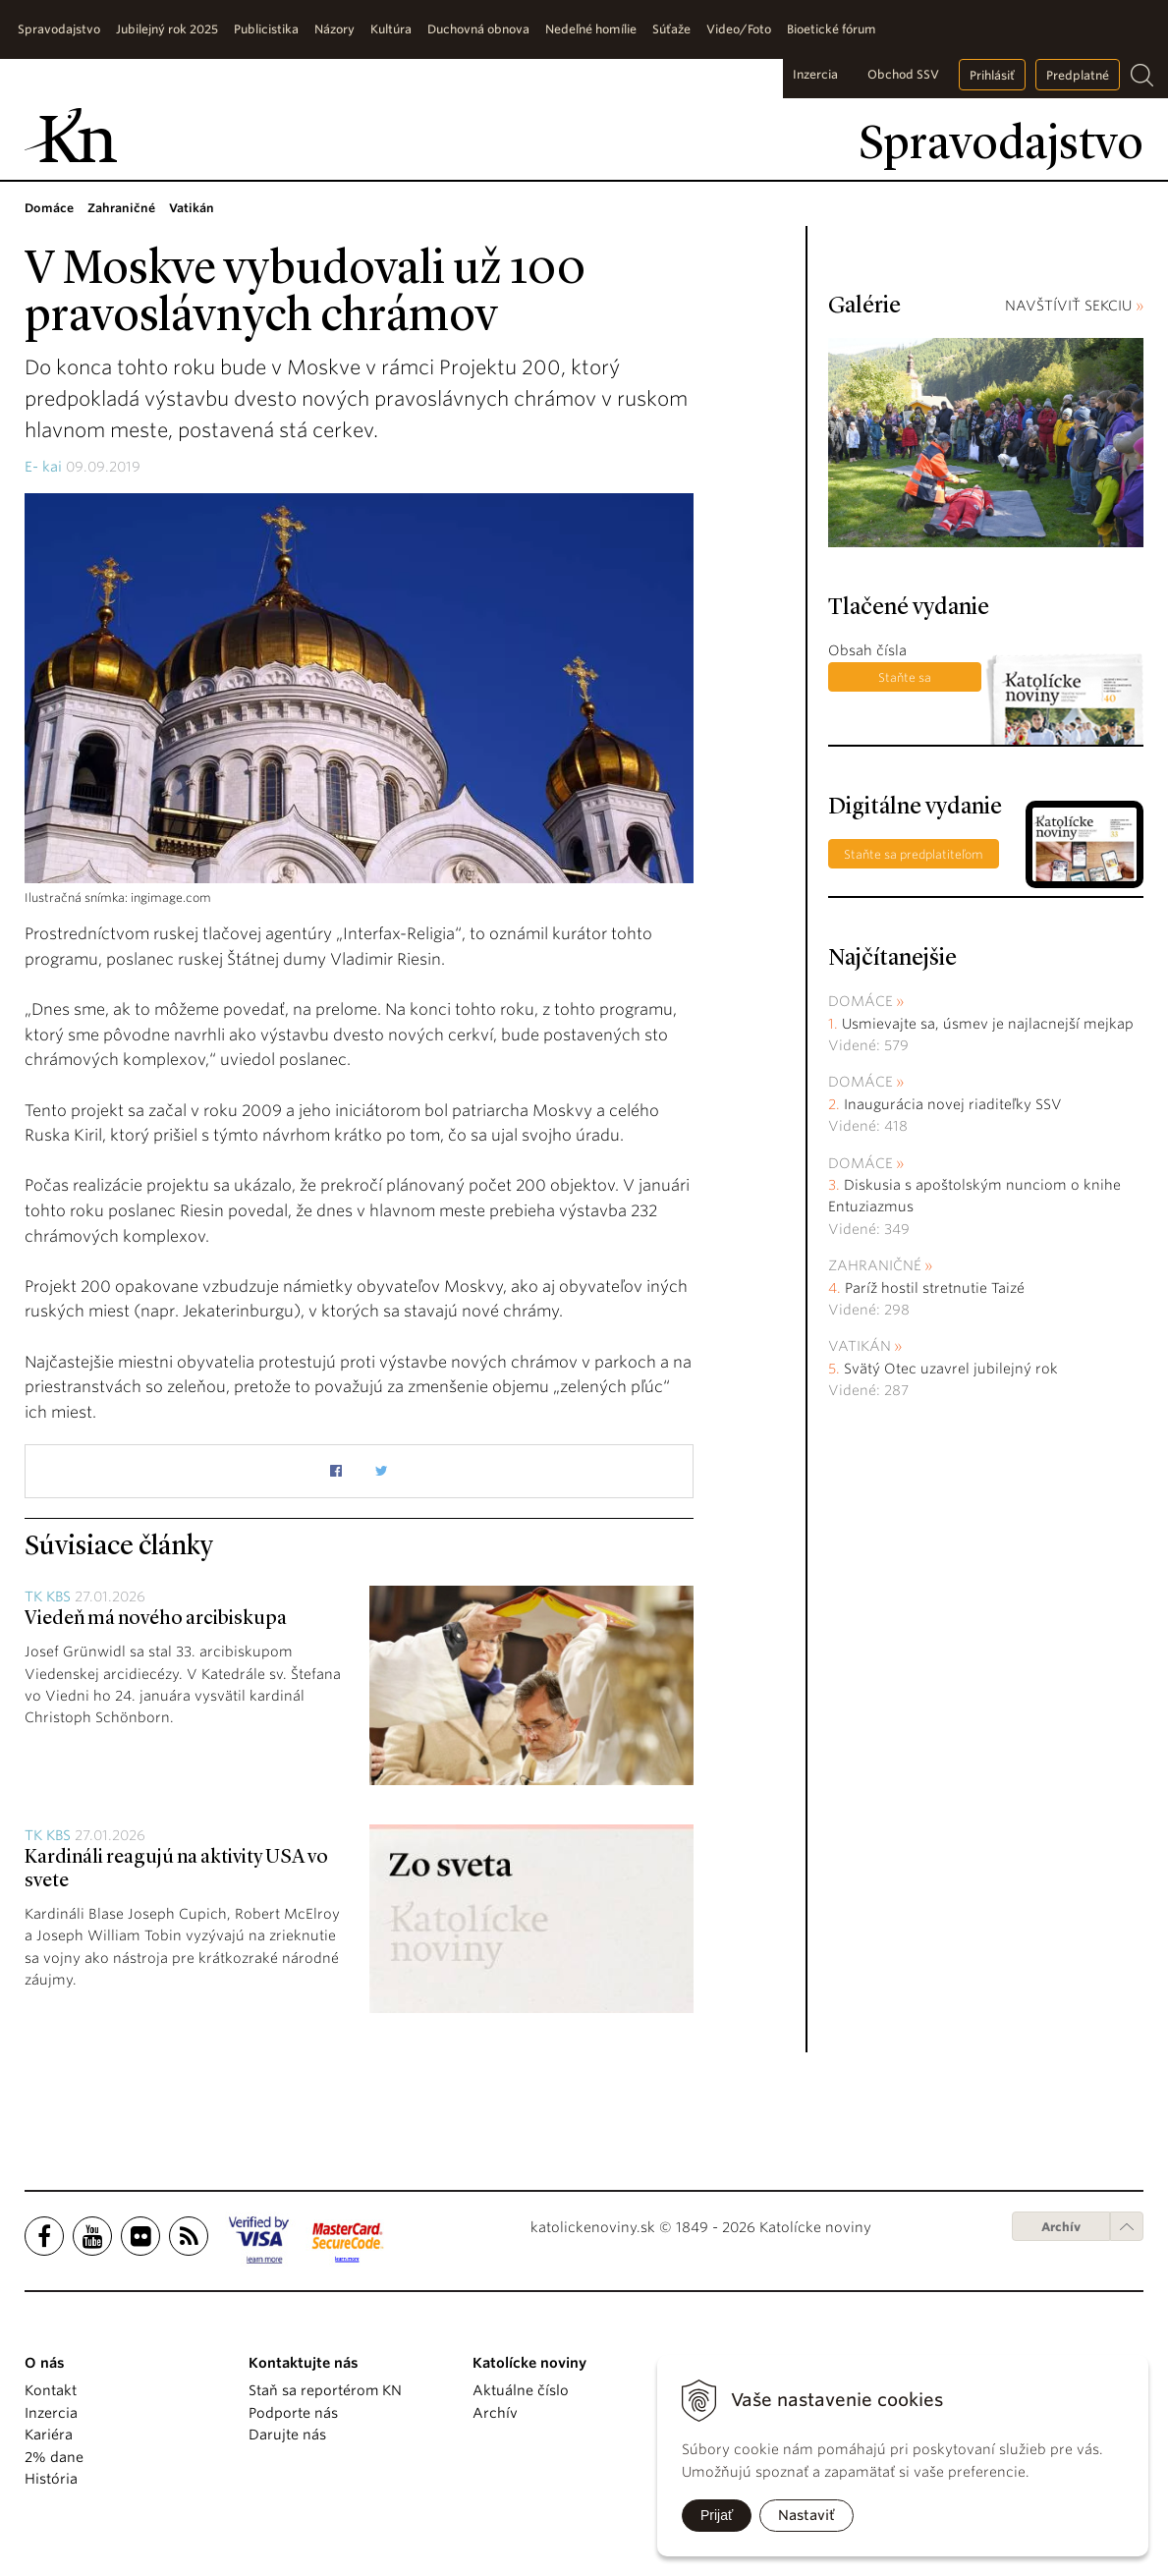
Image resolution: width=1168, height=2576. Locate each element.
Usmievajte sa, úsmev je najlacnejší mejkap (988, 1024)
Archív (1061, 2226)
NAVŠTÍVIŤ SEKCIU (1074, 305)
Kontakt (51, 2390)
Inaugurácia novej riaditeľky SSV (953, 1104)
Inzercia (815, 74)
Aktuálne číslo (521, 2390)
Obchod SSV (903, 74)
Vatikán (859, 1346)
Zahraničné (874, 1265)
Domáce (860, 1001)
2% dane (54, 2457)
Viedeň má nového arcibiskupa (156, 1619)
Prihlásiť (992, 75)
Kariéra (49, 2434)
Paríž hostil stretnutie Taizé (935, 1288)
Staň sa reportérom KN (325, 2390)
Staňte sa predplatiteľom (905, 681)
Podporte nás (293, 2413)
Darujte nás (287, 2434)
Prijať (716, 2515)
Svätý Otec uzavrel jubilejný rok (951, 1368)
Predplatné (1077, 75)
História (51, 2479)
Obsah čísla (867, 650)
